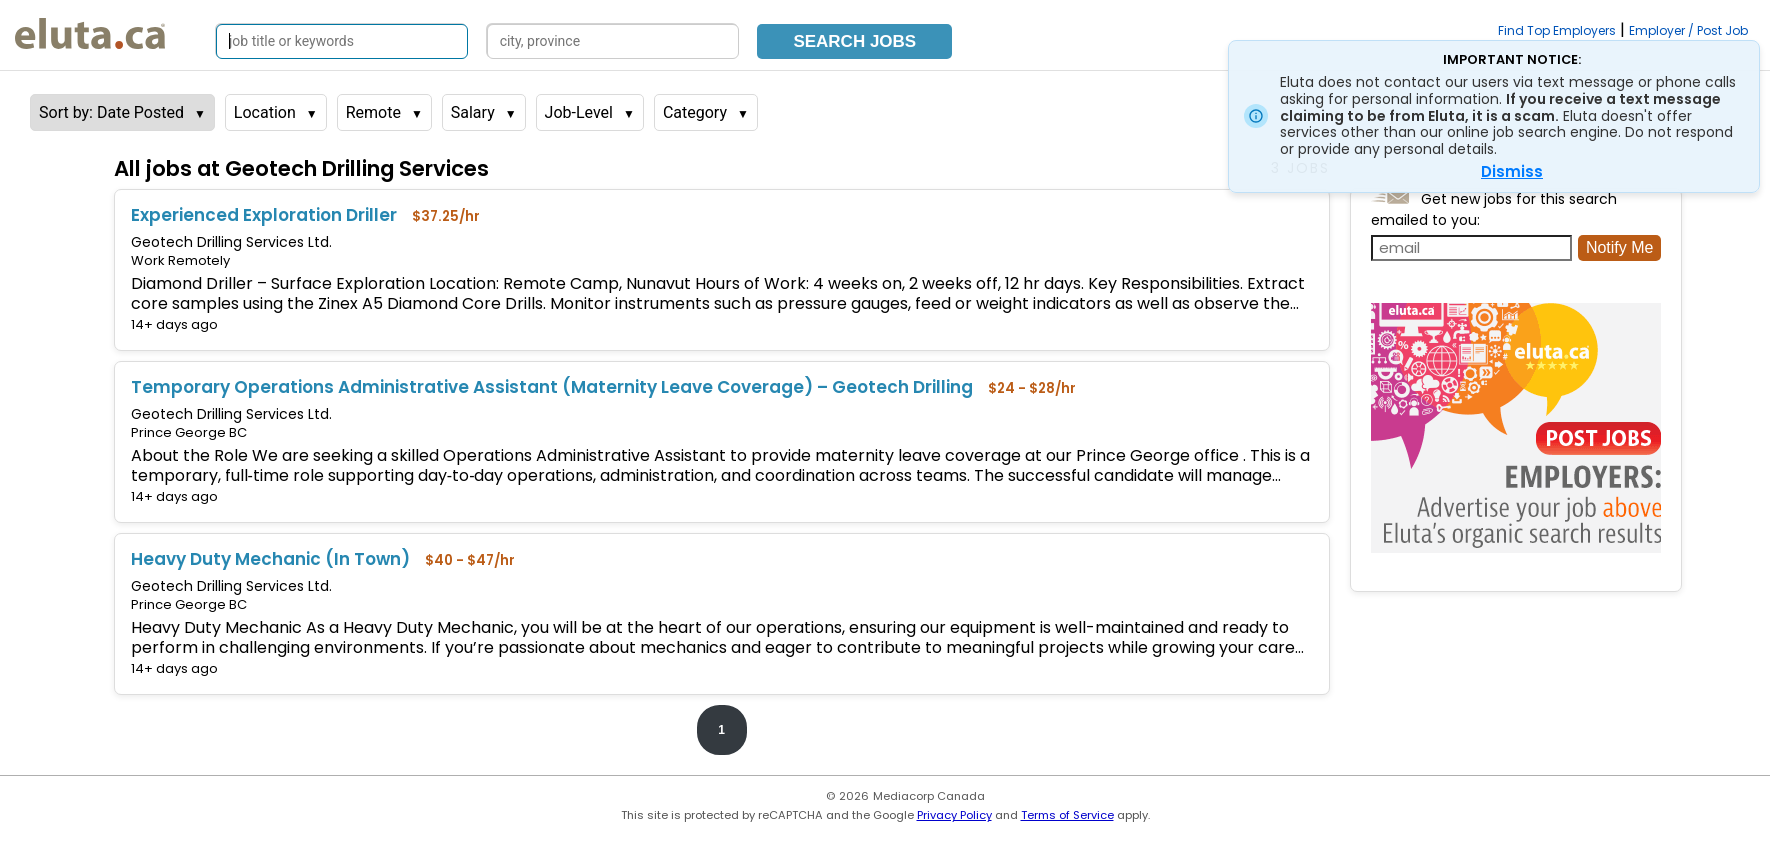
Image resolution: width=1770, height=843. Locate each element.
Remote (373, 112)
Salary (473, 112)
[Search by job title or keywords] (342, 41)
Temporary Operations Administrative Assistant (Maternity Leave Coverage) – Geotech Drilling (552, 387)
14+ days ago (174, 324)
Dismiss (1512, 171)
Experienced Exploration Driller (264, 215)
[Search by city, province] (613, 41)
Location (265, 112)
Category (695, 112)
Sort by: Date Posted (111, 112)
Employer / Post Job (1688, 30)
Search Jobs (854, 41)
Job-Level (579, 112)
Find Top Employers (1557, 30)
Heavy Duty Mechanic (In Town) (270, 559)
